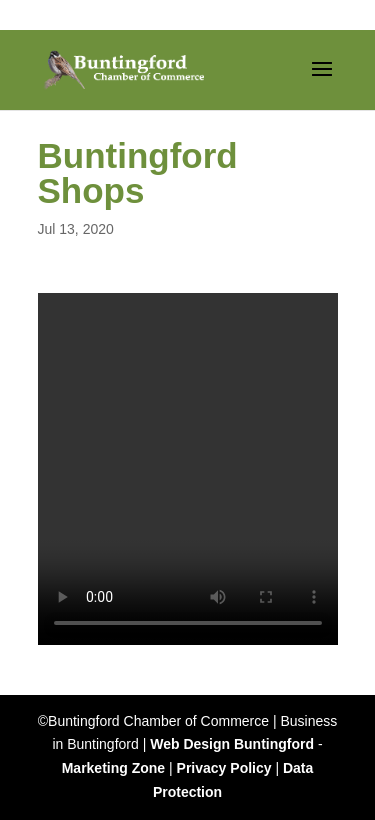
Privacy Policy (224, 768)
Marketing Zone (113, 768)
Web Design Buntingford (232, 744)
